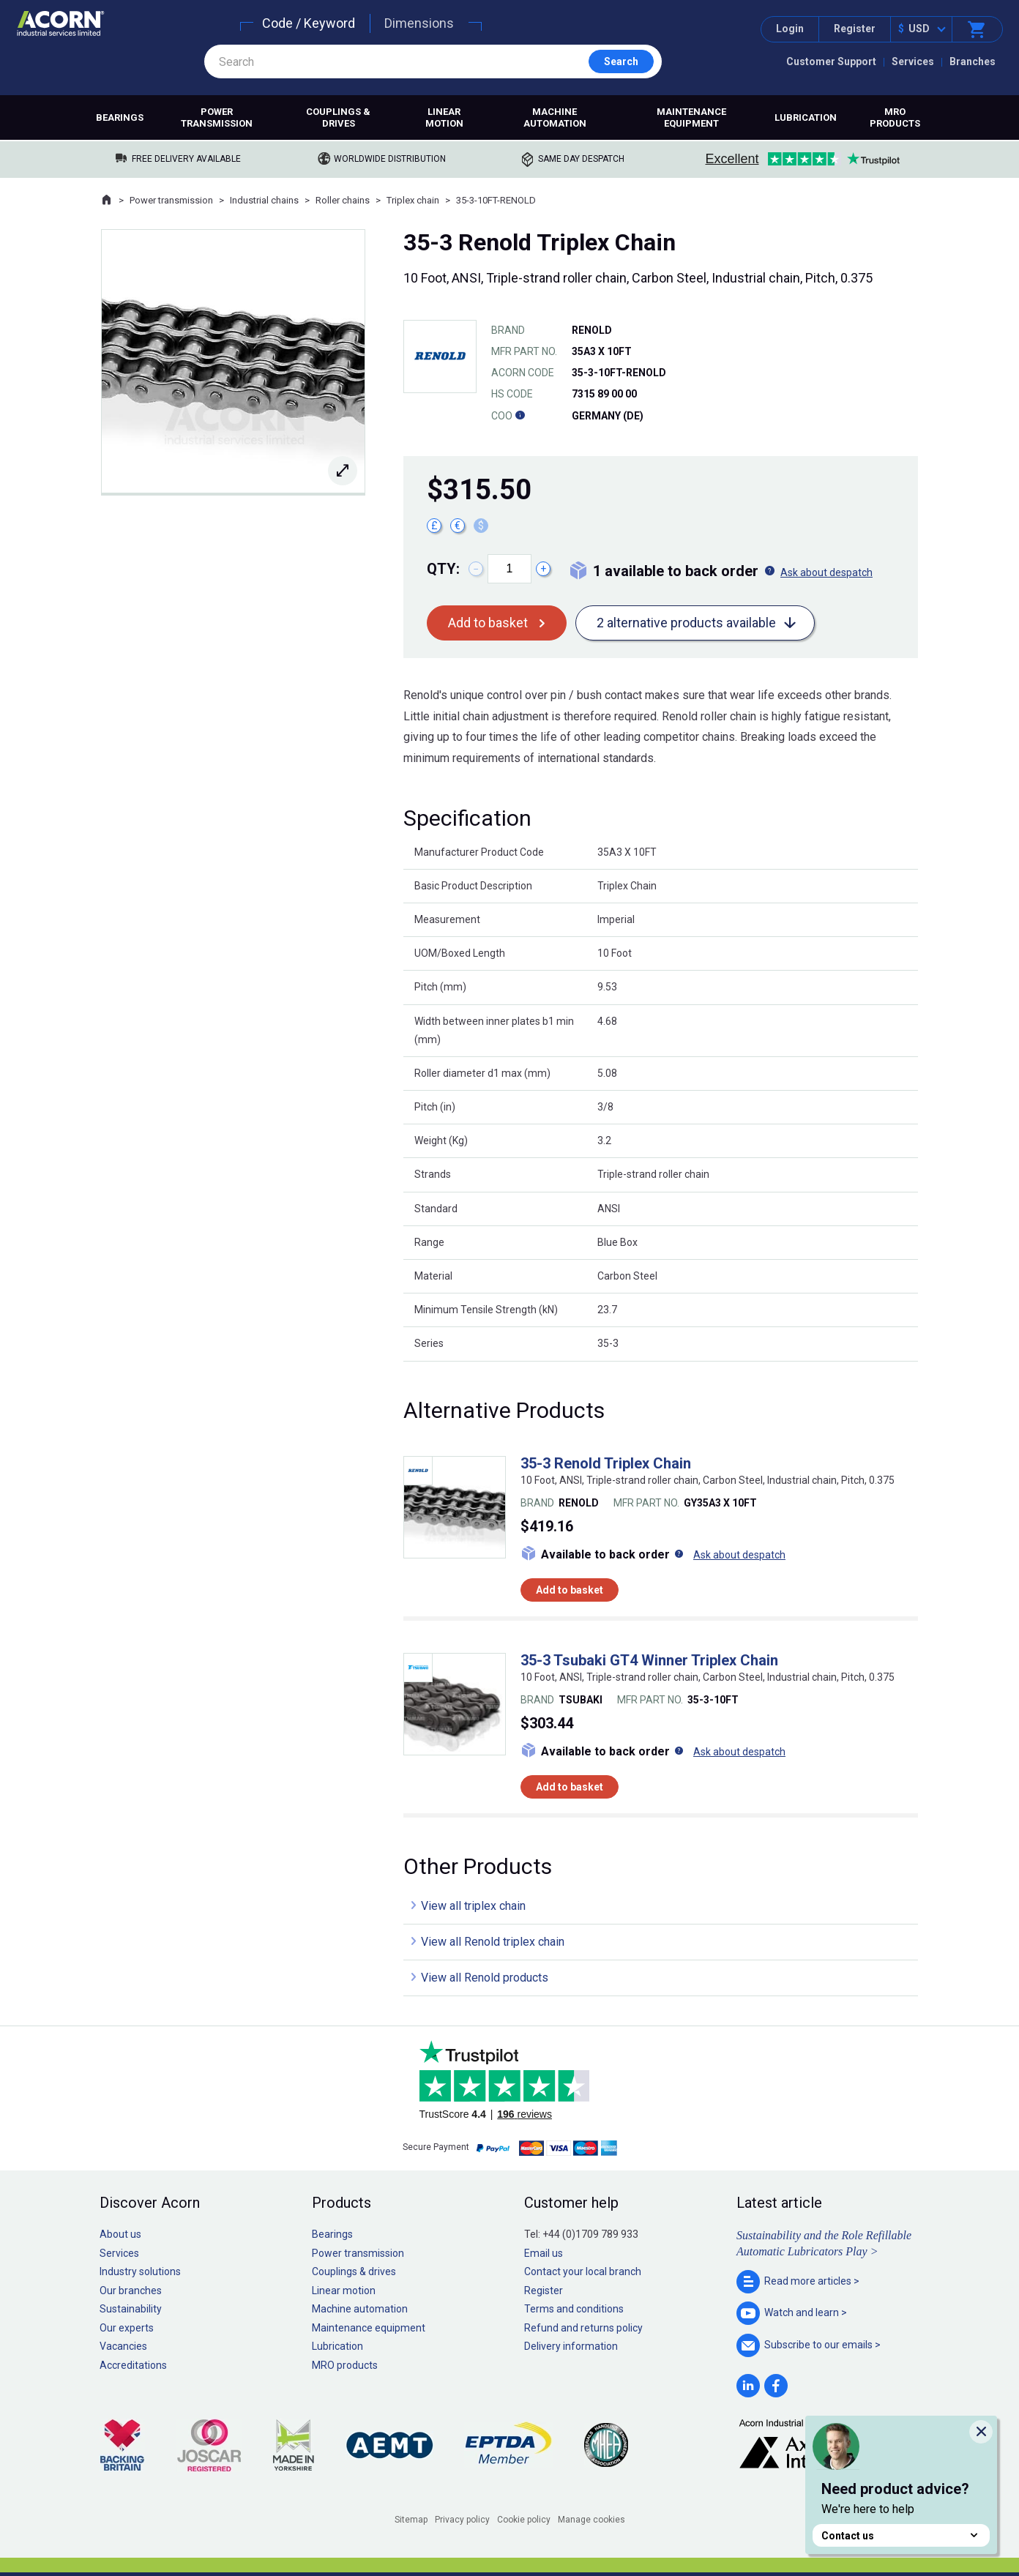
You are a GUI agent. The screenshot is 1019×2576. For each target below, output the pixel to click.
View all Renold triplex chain (492, 1942)
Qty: (443, 569)
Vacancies (123, 2346)
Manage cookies (591, 2520)
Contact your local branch (582, 2271)
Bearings (119, 117)
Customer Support (831, 61)
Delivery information (571, 2346)
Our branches (131, 2290)
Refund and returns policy (583, 2328)
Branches (972, 61)
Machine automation (554, 117)
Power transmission (217, 117)
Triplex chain (413, 200)
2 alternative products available (686, 622)
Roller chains (343, 200)
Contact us (901, 2535)
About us (120, 2234)
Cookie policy (523, 2520)
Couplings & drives (338, 117)
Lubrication (805, 117)
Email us (543, 2253)
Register (855, 28)
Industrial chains (264, 200)
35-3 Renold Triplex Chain (605, 1463)
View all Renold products (484, 1978)
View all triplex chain (473, 1906)
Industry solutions (140, 2271)
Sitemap (411, 2520)
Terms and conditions (574, 2309)
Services (913, 61)
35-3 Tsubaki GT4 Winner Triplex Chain (649, 1660)
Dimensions (419, 23)
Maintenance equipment (691, 117)
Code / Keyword (308, 23)
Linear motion (444, 117)
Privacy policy (462, 2520)
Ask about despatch (826, 572)
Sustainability (131, 2309)
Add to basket (488, 622)
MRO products (895, 117)
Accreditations (133, 2365)
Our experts (127, 2328)
